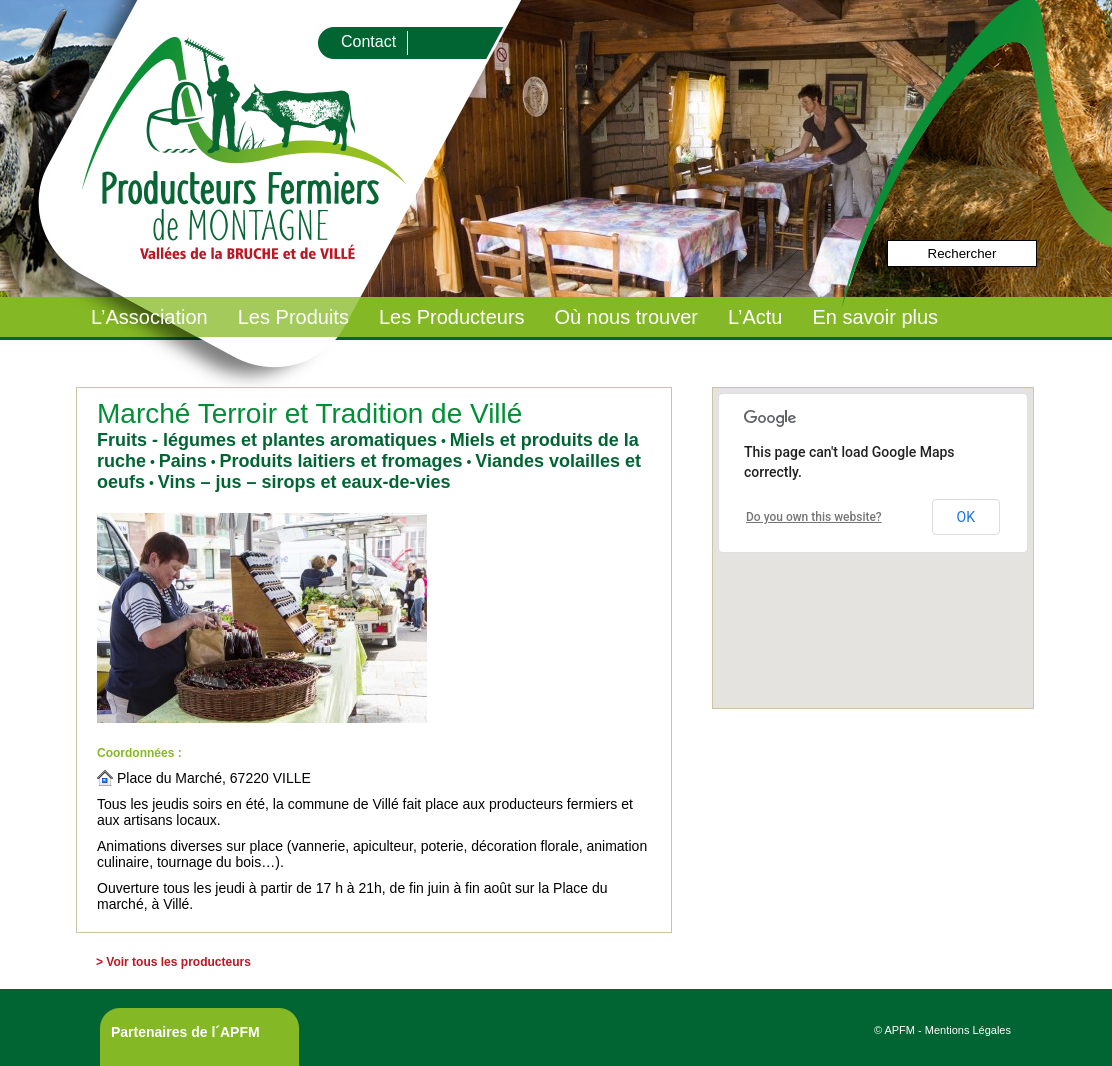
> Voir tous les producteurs (173, 962)
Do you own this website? (814, 517)
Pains (183, 461)
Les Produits (293, 317)
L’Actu (755, 317)
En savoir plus (875, 317)
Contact (368, 41)
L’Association (149, 317)
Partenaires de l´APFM (185, 1032)
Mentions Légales (968, 1030)
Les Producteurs (452, 317)
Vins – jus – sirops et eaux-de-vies (304, 482)
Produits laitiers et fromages (340, 461)
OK (966, 517)
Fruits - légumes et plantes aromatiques (267, 440)
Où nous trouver (626, 317)
